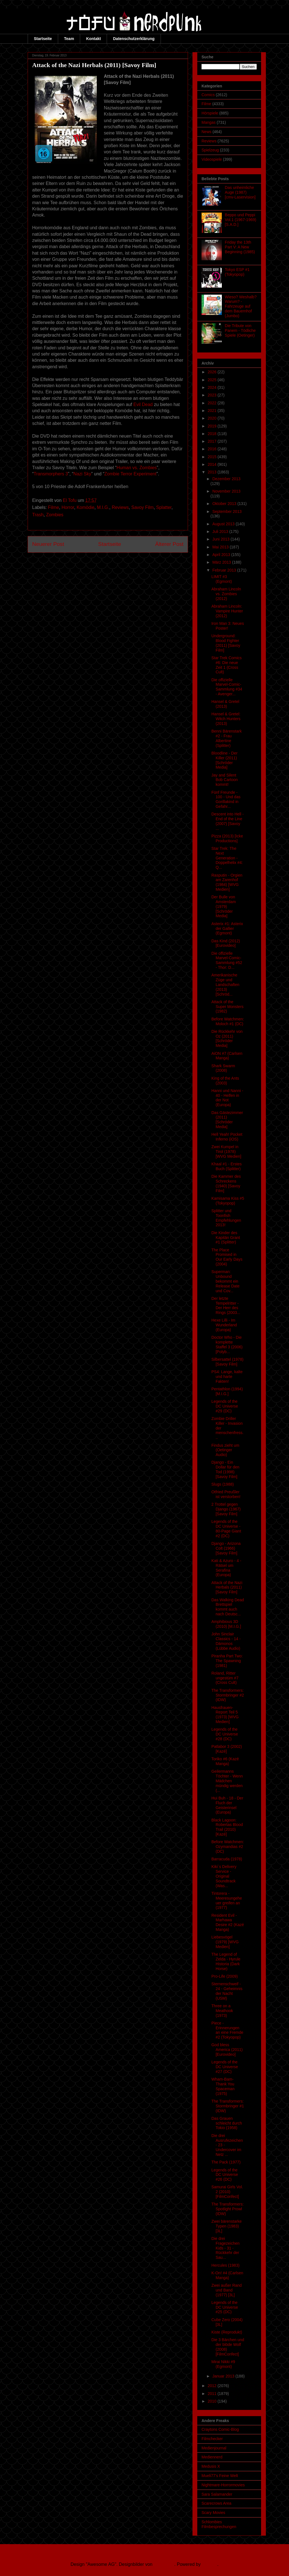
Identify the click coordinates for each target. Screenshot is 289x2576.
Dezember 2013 (226, 479)
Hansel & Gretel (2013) (225, 704)
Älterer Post (169, 544)
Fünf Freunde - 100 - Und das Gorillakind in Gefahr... (225, 799)
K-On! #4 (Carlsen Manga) (227, 2275)
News (206, 131)
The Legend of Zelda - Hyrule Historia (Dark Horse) (225, 1961)
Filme (53, 507)
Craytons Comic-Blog (220, 2429)
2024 (213, 387)
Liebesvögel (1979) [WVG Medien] (225, 1942)
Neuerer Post (48, 544)
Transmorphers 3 (51, 473)
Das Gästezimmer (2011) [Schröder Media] (227, 1119)
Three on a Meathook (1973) (222, 2011)
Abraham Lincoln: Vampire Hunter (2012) (227, 611)
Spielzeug (210, 150)
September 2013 (227, 511)
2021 (213, 410)
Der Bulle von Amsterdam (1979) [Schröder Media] (223, 906)
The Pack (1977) (226, 2162)
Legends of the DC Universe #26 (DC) (224, 2175)
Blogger (209, 2564)
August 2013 (224, 524)
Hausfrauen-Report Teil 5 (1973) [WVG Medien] (225, 1714)
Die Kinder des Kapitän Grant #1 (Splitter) (225, 1237)
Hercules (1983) (225, 2265)
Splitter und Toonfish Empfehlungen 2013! (226, 1217)
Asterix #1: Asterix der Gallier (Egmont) (227, 928)
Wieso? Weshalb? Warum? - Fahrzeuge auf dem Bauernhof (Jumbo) (241, 306)
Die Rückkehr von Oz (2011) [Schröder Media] (227, 1038)
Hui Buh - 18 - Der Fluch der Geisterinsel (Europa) (227, 1805)
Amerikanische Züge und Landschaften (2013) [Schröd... (225, 984)
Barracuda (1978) (226, 1859)
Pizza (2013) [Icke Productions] (227, 838)
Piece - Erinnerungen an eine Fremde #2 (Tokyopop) (227, 2030)
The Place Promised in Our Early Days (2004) (226, 1257)
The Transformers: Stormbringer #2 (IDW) (227, 1695)
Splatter (163, 507)
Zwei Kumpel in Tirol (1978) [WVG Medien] (226, 1151)
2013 (213, 472)
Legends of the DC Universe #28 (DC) (224, 1734)
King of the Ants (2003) (225, 1080)
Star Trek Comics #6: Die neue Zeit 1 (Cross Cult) (226, 665)
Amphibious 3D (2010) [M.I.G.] (226, 1624)
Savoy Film (142, 507)
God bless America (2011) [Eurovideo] (227, 2050)
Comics (208, 94)
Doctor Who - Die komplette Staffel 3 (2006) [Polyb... (226, 1344)
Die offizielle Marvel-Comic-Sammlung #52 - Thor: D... (226, 960)
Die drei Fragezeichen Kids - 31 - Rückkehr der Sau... (225, 2248)
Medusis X (211, 2466)
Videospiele (212, 159)
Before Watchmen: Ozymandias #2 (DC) (227, 1847)
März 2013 (222, 562)
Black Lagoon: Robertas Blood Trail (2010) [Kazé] (227, 1827)
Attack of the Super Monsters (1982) (227, 1007)
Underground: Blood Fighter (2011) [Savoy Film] (225, 643)
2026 (213, 372)
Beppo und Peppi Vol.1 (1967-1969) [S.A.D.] (240, 220)
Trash (37, 514)
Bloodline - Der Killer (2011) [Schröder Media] (224, 760)
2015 (213, 457)
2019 (213, 426)
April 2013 (221, 554)
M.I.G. (103, 507)
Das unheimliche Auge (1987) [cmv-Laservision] (240, 192)
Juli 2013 (220, 531)
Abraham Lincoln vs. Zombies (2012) (226, 594)
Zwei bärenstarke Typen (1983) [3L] (226, 2226)
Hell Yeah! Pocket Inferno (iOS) (226, 1136)
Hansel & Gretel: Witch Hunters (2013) (225, 719)
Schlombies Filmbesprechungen (219, 2524)
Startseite (43, 38)
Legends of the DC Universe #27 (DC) (224, 2067)
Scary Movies (213, 2512)
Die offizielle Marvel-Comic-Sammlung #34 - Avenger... (226, 687)
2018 (213, 433)
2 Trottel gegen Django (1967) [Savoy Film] (226, 1509)
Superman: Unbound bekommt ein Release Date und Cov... (225, 1281)
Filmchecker (212, 2438)
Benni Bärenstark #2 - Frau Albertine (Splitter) (226, 738)
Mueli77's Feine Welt (220, 2475)
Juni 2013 (221, 539)
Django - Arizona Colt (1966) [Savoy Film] (226, 1548)
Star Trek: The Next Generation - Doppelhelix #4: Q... (227, 858)
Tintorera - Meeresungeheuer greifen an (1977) (226, 1900)
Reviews (120, 507)
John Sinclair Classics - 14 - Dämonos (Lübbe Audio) (226, 1641)
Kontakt (93, 38)
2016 (213, 449)
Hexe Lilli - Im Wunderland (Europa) (224, 1325)
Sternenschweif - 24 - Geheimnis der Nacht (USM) (226, 1991)
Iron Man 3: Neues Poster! (227, 625)
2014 (213, 464)
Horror (68, 507)
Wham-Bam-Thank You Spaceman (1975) (223, 2086)
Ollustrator (164, 2564)
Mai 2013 (220, 547)
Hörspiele (210, 113)
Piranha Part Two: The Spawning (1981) (227, 1661)
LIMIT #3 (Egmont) (221, 579)
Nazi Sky (82, 473)
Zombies (54, 514)
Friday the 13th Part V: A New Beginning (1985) (240, 247)
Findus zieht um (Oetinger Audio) (225, 1450)
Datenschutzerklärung (133, 38)
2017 (213, 441)
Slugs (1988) (222, 1484)
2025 (213, 380)
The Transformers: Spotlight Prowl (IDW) (227, 2209)
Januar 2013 (223, 2376)
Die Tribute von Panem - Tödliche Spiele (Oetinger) (240, 330)
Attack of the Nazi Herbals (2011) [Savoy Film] (226, 1587)
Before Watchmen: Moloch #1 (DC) (227, 1021)
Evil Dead (142, 404)
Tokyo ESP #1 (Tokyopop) (237, 272)
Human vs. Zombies (137, 467)
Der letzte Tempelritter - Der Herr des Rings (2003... (225, 1305)
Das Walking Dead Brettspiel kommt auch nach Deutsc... (227, 1607)
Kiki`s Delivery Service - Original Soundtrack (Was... (224, 1876)
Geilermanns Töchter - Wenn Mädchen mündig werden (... (227, 1780)
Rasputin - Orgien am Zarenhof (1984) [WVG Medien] (226, 882)
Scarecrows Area (216, 2503)
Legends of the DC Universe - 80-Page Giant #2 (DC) (226, 1528)
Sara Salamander (217, 2494)
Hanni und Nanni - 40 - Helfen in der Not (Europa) (227, 1097)
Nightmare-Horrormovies (223, 2485)
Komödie (85, 507)
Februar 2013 (224, 570)
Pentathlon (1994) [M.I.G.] (227, 1391)
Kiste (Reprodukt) (226, 2332)
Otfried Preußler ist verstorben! (225, 1494)
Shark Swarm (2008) (223, 1068)
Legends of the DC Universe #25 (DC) (224, 2307)
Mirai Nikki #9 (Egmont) (223, 2364)
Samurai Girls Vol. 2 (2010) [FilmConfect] (227, 2192)
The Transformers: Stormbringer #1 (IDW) (227, 2106)
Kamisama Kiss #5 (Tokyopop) (227, 1200)
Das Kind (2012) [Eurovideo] (225, 943)
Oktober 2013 (224, 503)
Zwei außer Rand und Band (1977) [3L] (226, 2290)
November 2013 (226, 491)
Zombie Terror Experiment (130, 473)
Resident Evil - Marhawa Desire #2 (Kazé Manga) (227, 1922)
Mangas (209, 122)
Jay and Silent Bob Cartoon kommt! (224, 780)
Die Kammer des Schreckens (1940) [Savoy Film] (226, 1183)
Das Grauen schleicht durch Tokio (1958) (226, 2123)
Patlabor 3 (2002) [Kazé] (226, 1749)
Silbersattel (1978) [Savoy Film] (227, 1361)
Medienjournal (214, 2448)
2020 (213, 418)
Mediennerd (212, 2457)
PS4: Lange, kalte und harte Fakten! (227, 1376)
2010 (213, 2401)
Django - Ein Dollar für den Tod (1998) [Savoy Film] (225, 1469)
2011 (213, 2393)
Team (69, 38)
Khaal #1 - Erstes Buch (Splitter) (226, 1166)
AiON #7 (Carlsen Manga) (226, 1055)
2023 (213, 395)
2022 (213, 403)
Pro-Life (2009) (224, 1976)
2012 (213, 2385)
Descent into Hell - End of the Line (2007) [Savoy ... (227, 821)
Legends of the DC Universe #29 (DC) (224, 1406)
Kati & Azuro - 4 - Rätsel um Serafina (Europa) (226, 1567)
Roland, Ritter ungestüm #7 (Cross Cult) (224, 1678)
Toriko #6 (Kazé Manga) (225, 1761)
